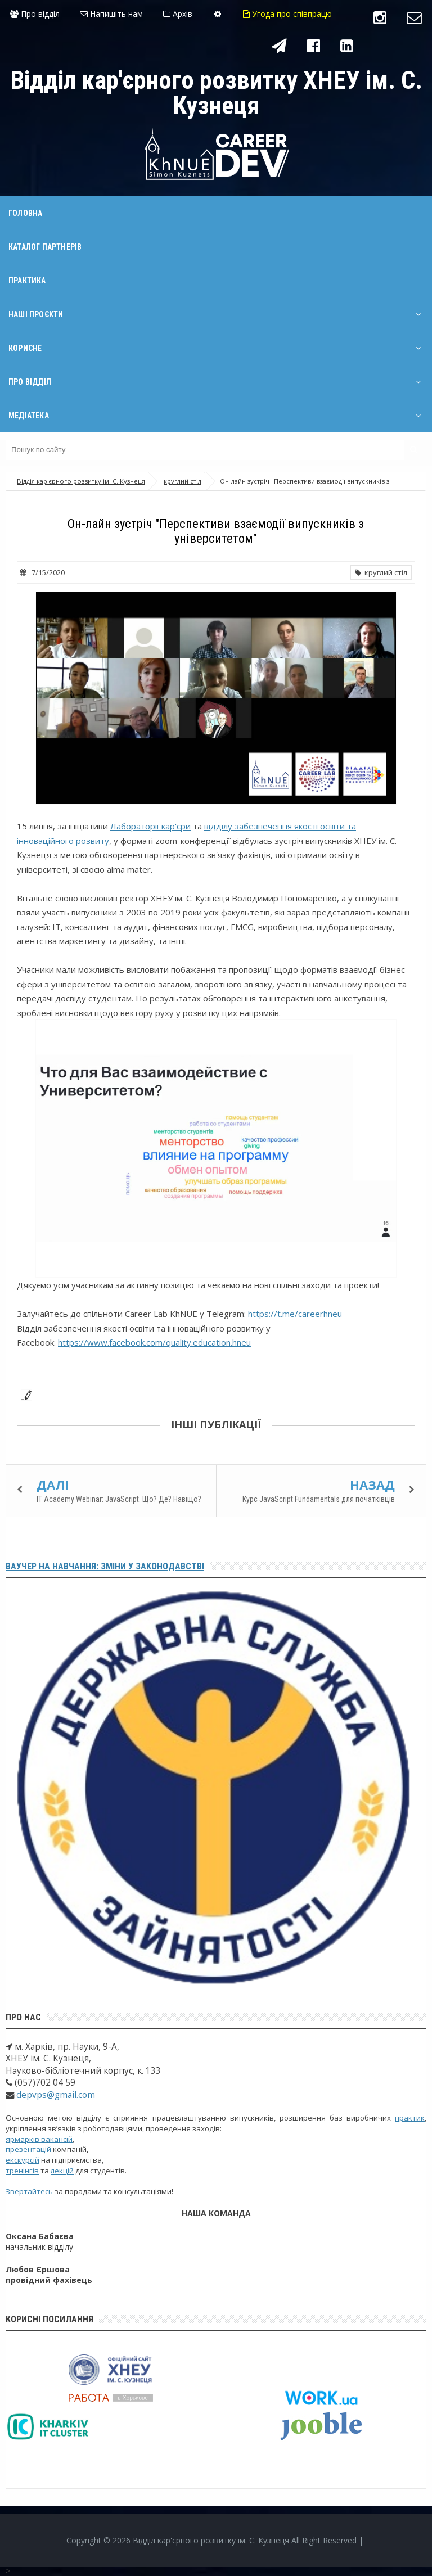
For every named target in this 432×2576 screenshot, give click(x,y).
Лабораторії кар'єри (150, 826)
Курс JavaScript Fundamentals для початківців (318, 1499)
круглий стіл (381, 572)
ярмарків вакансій (39, 2139)
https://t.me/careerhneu (295, 1313)
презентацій (28, 2149)
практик (410, 2118)
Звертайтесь (29, 2191)
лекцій (62, 2171)
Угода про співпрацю (287, 13)
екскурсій (22, 2160)
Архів (177, 13)
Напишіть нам (111, 13)
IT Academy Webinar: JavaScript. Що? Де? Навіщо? (119, 1499)
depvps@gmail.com (54, 2095)
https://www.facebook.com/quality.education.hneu (154, 1342)
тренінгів (22, 2171)
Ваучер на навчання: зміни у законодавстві (105, 1566)
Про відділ (35, 13)
